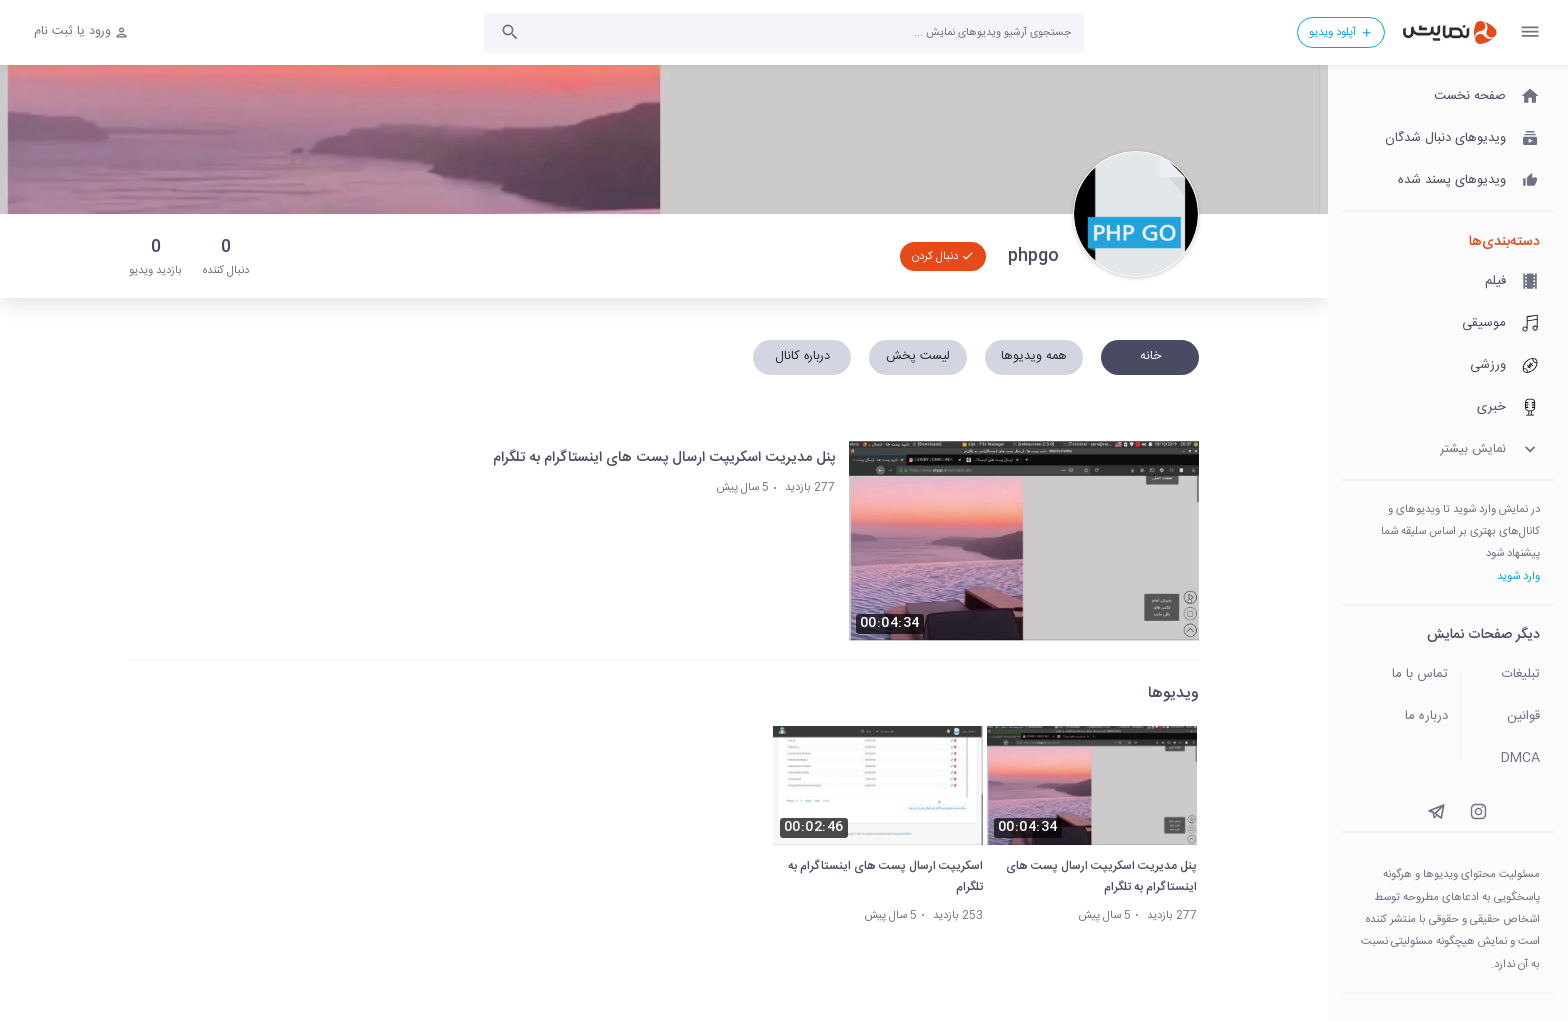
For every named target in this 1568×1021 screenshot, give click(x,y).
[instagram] (1478, 811)
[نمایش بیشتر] (1448, 450)
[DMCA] (1514, 759)
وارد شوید (1518, 576)
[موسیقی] (1448, 324)
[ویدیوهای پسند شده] (1448, 181)
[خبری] (1448, 408)
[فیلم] (1448, 282)
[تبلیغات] (1514, 675)
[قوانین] (1514, 717)
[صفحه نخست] (1448, 97)
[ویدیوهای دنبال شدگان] (1448, 139)
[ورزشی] (1448, 366)
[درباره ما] (1396, 717)
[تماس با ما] (1396, 675)
